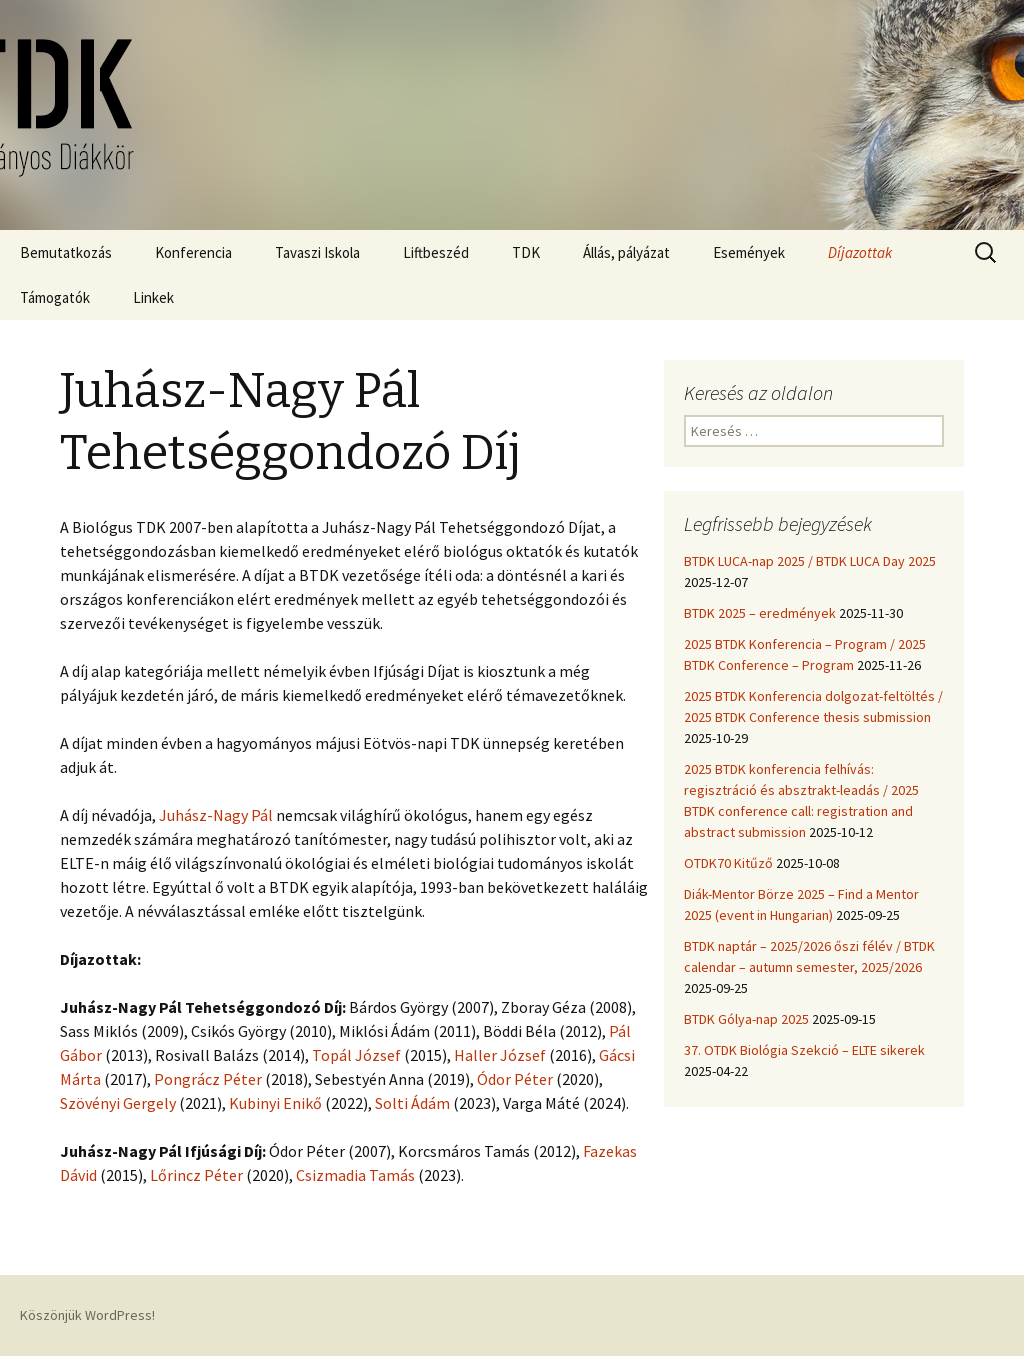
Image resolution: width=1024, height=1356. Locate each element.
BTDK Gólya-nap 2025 (746, 1019)
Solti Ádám (412, 1103)
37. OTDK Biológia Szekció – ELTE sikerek (804, 1050)
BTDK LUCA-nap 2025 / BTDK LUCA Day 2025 (810, 561)
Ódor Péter (515, 1079)
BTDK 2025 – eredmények (760, 613)
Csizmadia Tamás (355, 1175)
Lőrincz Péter (196, 1175)
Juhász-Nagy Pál (216, 815)
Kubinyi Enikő (275, 1103)
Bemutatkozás (66, 252)
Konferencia (193, 252)
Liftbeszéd (436, 252)
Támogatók (55, 297)
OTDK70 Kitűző (728, 863)
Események (749, 252)
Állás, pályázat (626, 252)
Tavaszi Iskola (317, 252)
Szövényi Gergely (118, 1103)
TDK (526, 252)
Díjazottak (860, 252)
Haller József (500, 1055)
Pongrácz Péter (208, 1079)
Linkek (153, 297)
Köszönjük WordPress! (87, 1315)
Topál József (356, 1055)
